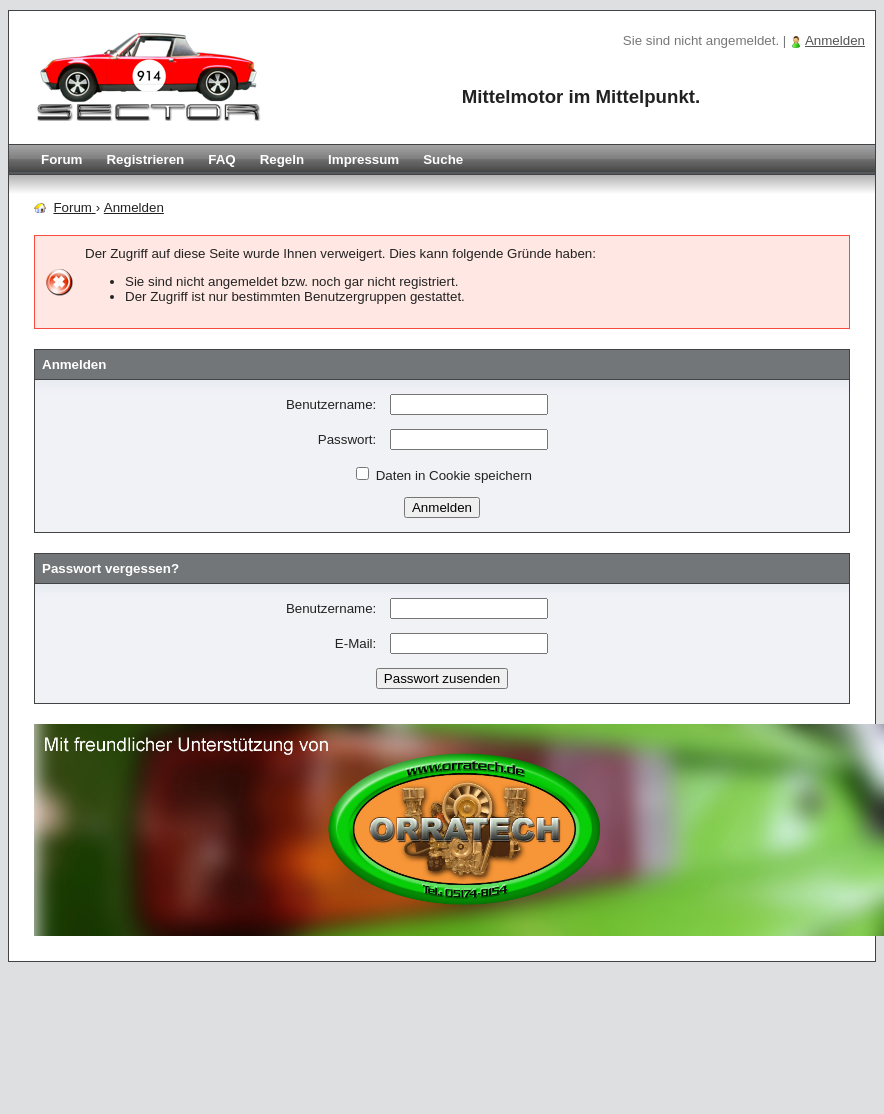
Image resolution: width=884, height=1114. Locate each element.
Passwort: (347, 439)
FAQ (221, 159)
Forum (61, 159)
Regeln (282, 159)
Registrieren (145, 159)
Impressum (363, 159)
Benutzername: (331, 404)
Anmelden (835, 40)
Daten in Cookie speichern (444, 475)
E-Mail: (355, 643)
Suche (443, 159)
